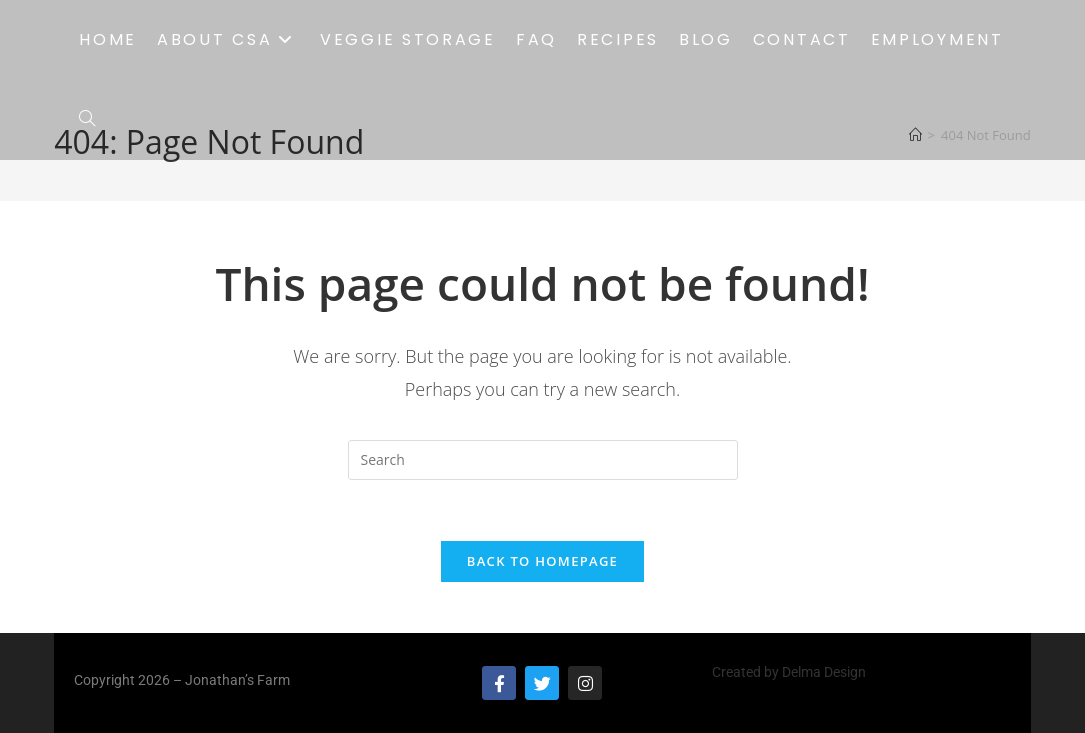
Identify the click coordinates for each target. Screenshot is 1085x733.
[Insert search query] (543, 460)
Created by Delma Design (789, 672)
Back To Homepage (542, 561)
